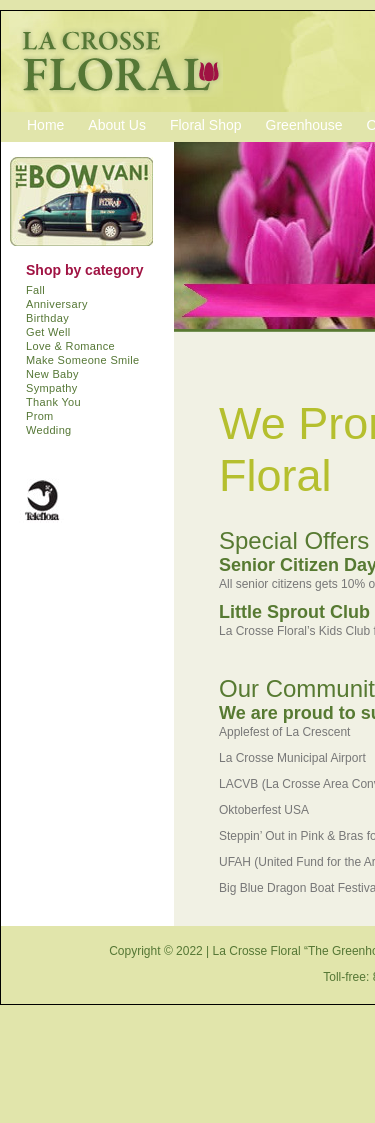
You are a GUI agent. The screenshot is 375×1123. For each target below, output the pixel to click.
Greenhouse (304, 125)
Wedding (49, 430)
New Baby (52, 374)
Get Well (48, 332)
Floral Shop (206, 125)
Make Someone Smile (83, 360)
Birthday (47, 318)
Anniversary (57, 304)
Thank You (53, 402)
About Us (117, 125)
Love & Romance (70, 346)
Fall (35, 290)
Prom (40, 416)
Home (45, 125)
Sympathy (52, 388)
